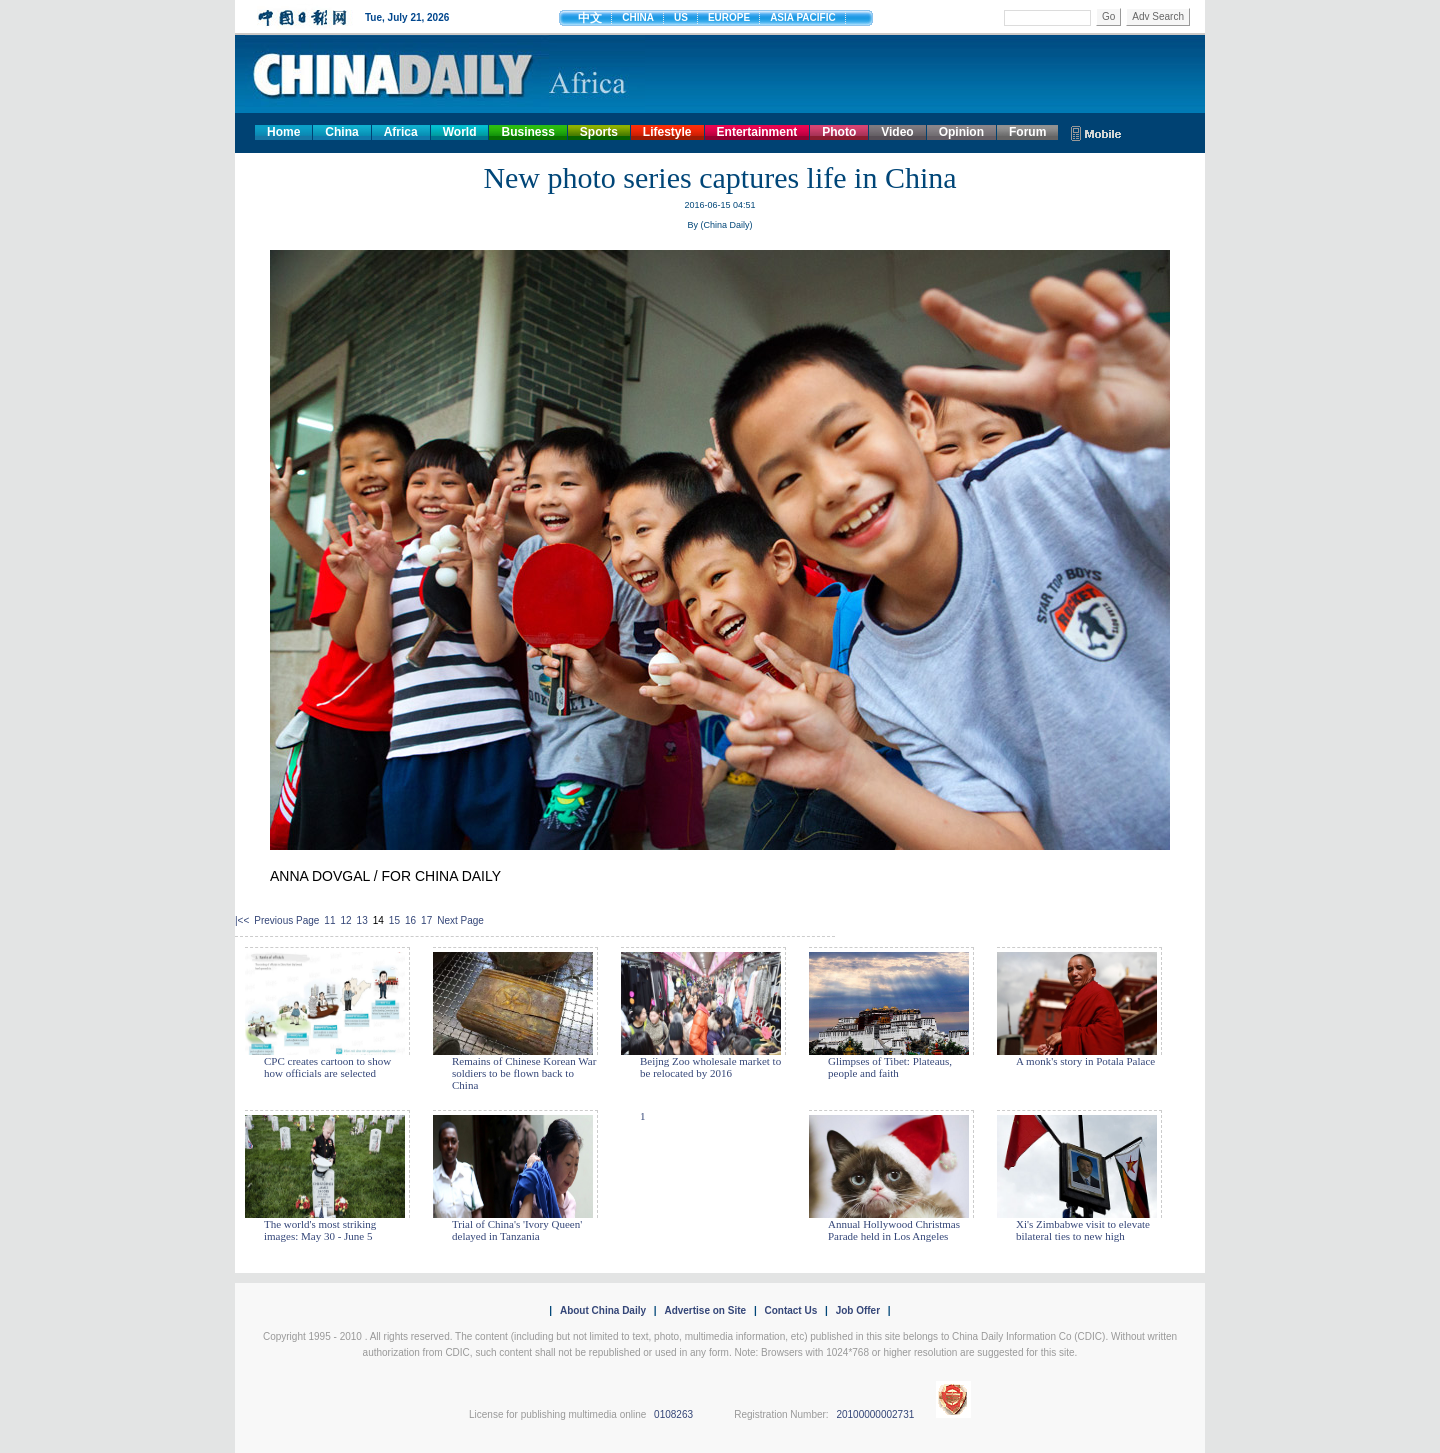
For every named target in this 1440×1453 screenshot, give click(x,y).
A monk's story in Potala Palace (1085, 1061)
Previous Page (286, 920)
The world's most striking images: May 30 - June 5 (320, 1230)
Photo (839, 132)
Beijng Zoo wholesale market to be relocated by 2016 (710, 1067)
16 (410, 920)
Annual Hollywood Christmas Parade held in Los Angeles (894, 1230)
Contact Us (790, 1310)
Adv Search (1158, 16)
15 (394, 920)
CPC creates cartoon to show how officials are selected (327, 1067)
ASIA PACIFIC (803, 17)
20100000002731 (875, 1414)
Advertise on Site (705, 1310)
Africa (401, 132)
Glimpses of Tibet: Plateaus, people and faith (890, 1067)
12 (345, 920)
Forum (1027, 132)
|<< (242, 920)
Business (527, 132)
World (460, 132)
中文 (590, 18)
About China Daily (603, 1310)
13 (362, 920)
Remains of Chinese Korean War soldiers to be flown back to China (524, 1073)
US (681, 17)
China (341, 132)
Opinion (961, 132)
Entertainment (757, 132)
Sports (599, 132)
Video (897, 132)
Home (283, 132)
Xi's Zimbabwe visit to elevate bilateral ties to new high (1083, 1230)
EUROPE (729, 17)
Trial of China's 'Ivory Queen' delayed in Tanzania (517, 1230)
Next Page (460, 920)
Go (1108, 16)
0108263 (673, 1414)
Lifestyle (667, 132)
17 (426, 920)
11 (329, 920)
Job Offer (858, 1310)
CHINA (638, 17)
